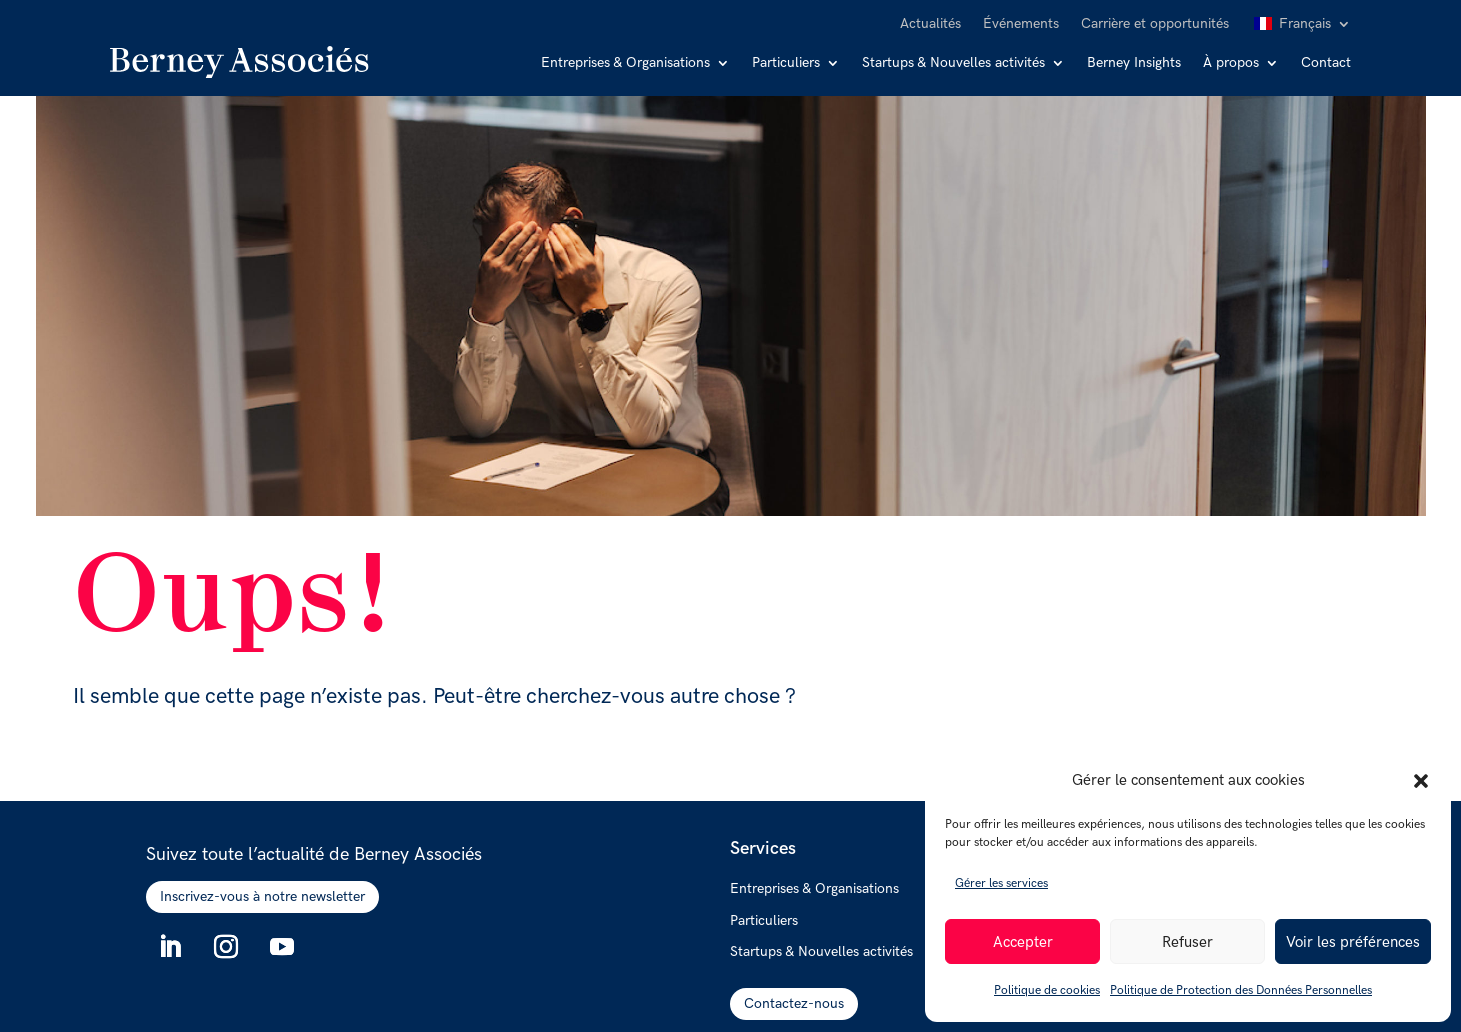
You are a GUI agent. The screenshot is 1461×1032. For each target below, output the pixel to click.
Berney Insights (1134, 63)
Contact (1326, 63)
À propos (1231, 63)
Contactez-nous (794, 1003)
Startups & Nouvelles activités (953, 63)
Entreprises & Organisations (625, 63)
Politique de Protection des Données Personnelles (1241, 990)
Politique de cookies (1047, 990)
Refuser (1187, 942)
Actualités (930, 24)
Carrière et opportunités (1155, 24)
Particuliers (786, 63)
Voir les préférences (1353, 942)
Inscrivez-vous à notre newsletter (262, 896)
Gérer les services (1001, 883)
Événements (1021, 24)
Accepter (1023, 942)
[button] (1421, 781)
